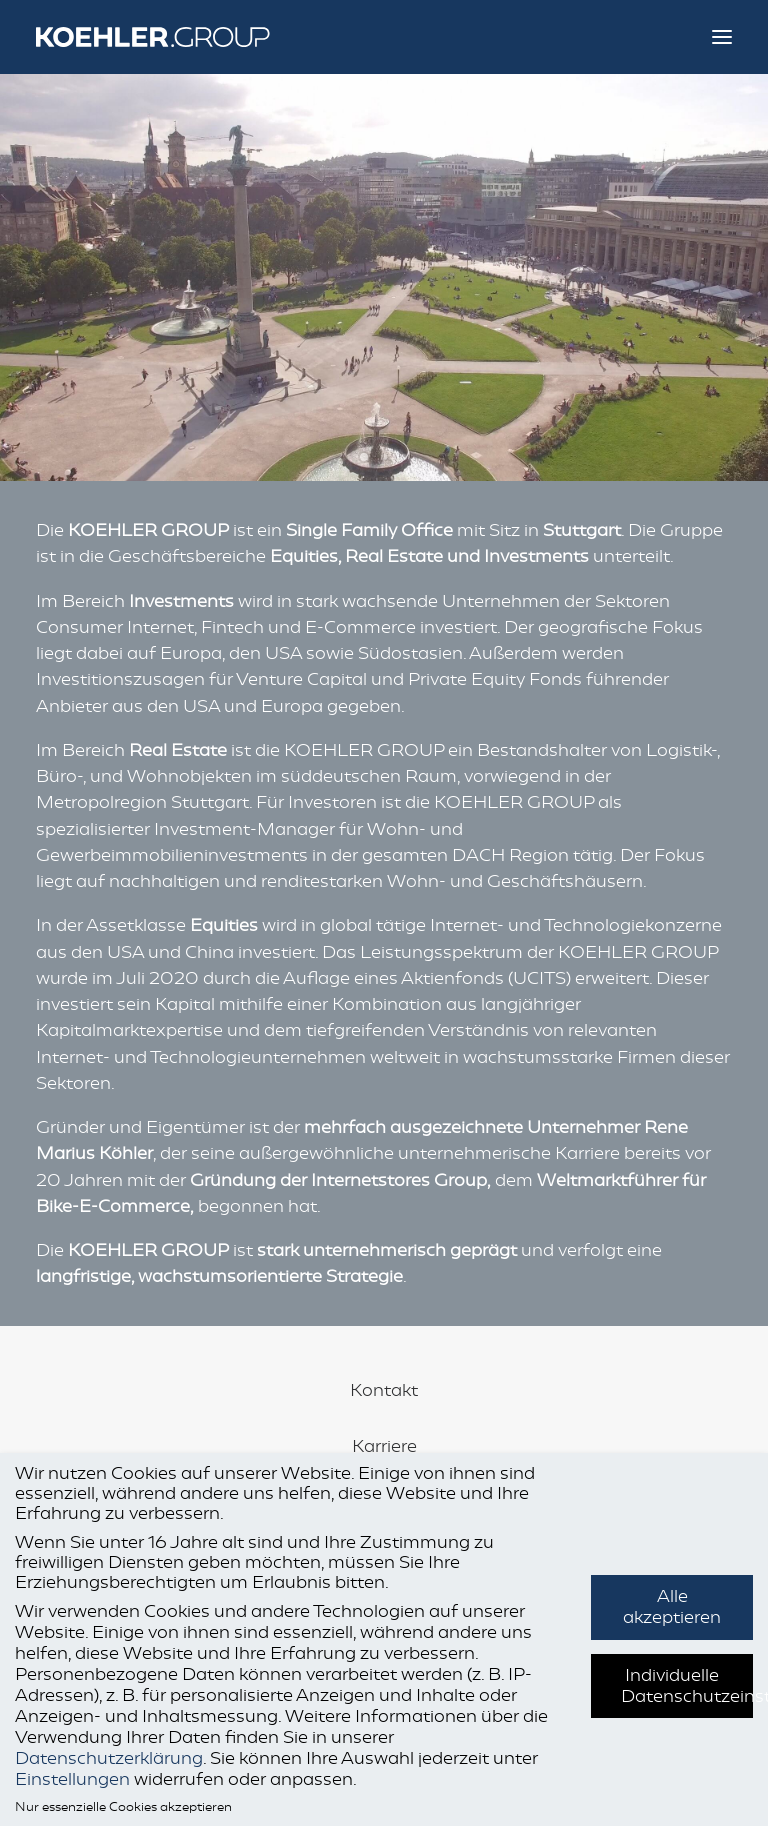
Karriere (384, 1446)
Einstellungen (72, 1779)
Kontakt (384, 1390)
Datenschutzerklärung (109, 1758)
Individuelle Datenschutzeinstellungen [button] (687, 1685)
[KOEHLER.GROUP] (171, 37)
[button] (722, 37)
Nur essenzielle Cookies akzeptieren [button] (123, 1806)
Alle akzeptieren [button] (672, 1606)
